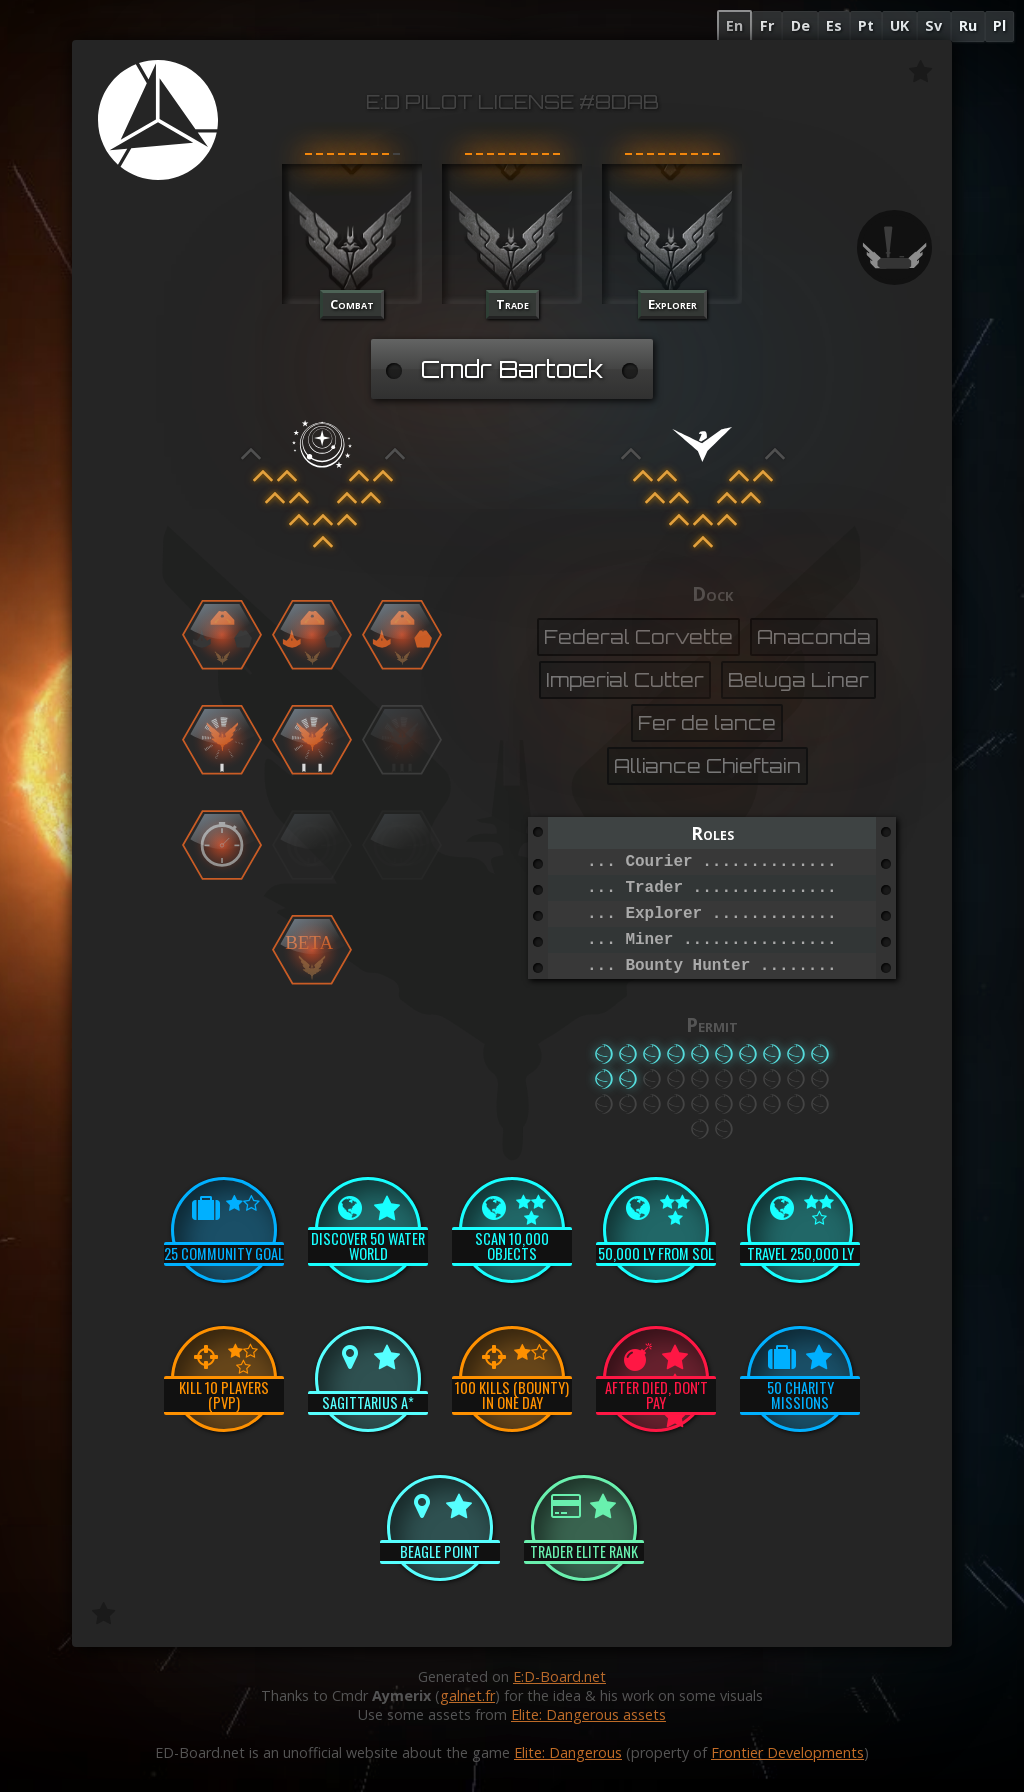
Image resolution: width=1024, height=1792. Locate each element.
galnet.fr (467, 1695)
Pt (866, 25)
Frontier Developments (787, 1752)
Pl (999, 25)
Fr (767, 25)
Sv (933, 25)
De (800, 25)
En (734, 25)
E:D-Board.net (559, 1676)
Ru (968, 25)
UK (899, 25)
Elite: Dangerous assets (588, 1714)
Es (834, 25)
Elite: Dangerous (568, 1752)
